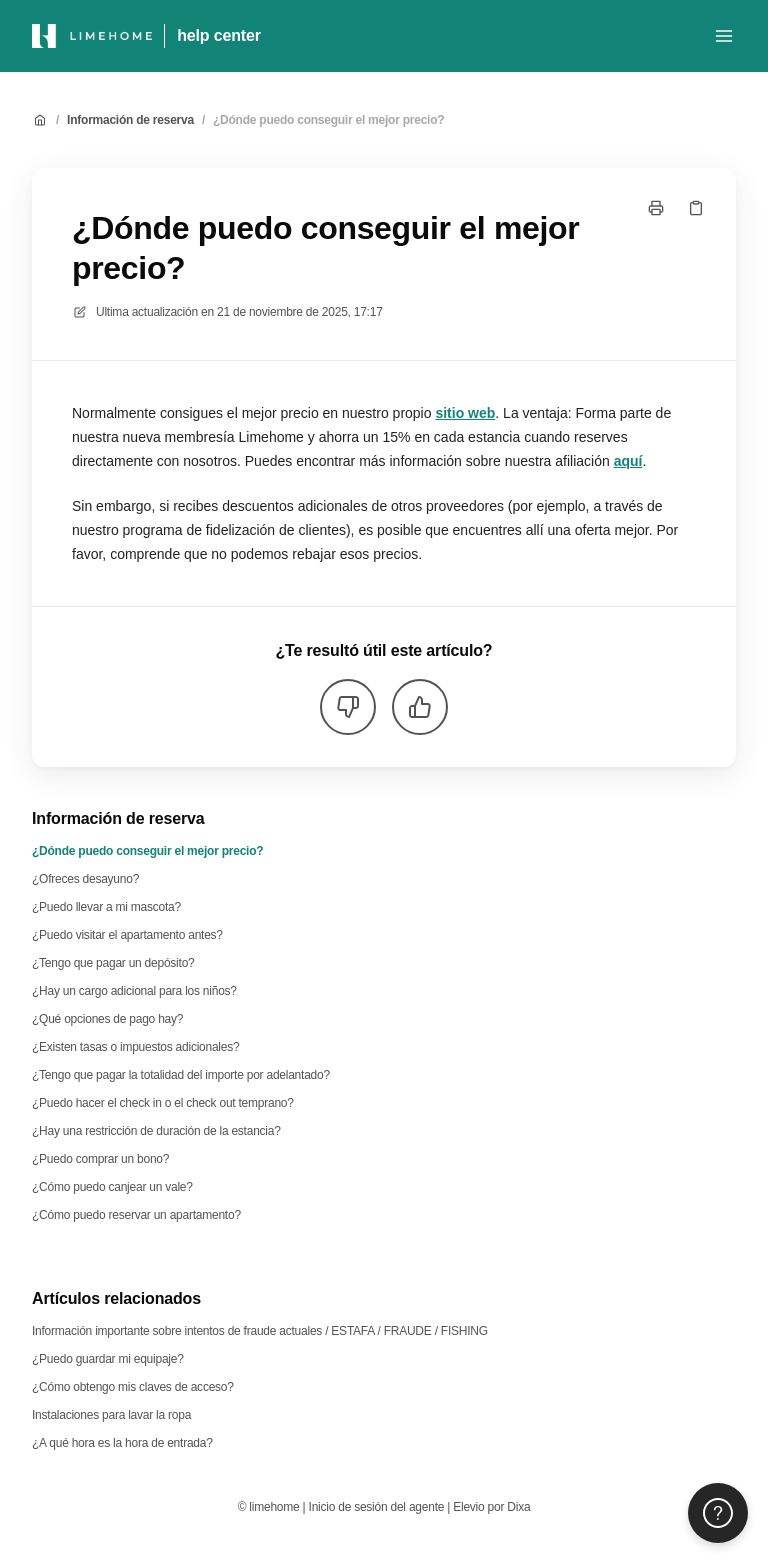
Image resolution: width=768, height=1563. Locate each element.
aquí (628, 461)
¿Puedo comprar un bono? (100, 1159)
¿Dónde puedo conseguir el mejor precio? (328, 120)
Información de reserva (130, 120)
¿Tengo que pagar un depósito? (113, 963)
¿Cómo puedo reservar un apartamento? (136, 1215)
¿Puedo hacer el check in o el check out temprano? (163, 1103)
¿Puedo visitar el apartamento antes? (127, 935)
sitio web (465, 413)
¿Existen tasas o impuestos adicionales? (135, 1047)
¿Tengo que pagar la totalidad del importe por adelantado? (181, 1075)
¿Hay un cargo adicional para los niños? (134, 991)
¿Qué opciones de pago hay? (107, 1019)
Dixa (518, 1507)
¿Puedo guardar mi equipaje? (108, 1359)
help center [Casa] (219, 35)
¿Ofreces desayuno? (85, 879)
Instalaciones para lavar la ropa (111, 1415)
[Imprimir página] (656, 208)
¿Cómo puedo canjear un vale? (112, 1187)
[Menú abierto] (724, 36)
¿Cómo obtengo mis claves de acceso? (133, 1387)
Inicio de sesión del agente (377, 1507)
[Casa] (92, 36)
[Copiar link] (696, 208)
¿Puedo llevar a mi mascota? (106, 907)
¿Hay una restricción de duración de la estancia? (156, 1131)
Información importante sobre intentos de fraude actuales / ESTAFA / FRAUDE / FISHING (260, 1331)
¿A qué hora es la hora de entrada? (122, 1443)
